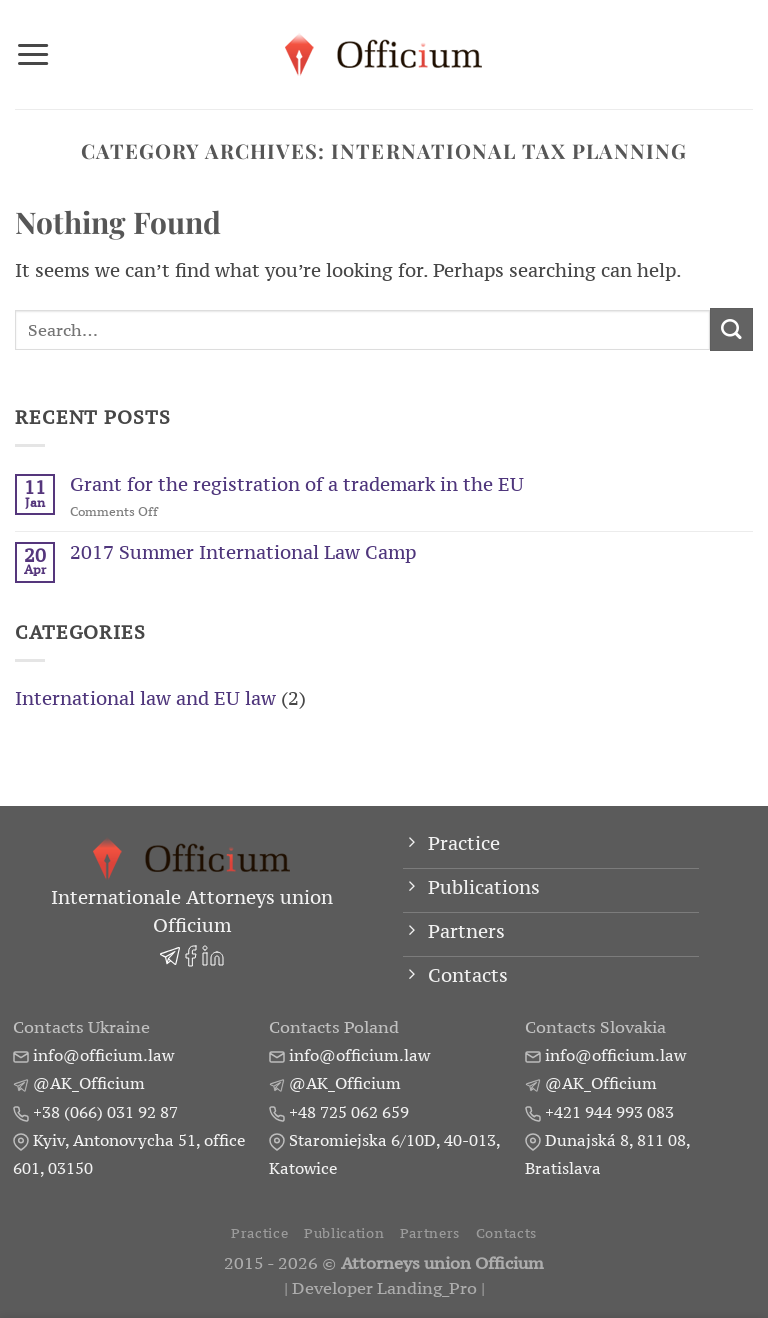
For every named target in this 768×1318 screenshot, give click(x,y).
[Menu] (33, 54)
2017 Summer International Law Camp (243, 552)
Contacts (506, 1234)
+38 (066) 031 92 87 (105, 1112)
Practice (259, 1234)
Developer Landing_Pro (384, 1289)
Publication (344, 1234)
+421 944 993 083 (609, 1112)
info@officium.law (103, 1056)
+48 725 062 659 (349, 1112)
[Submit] (731, 329)
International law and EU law (145, 698)
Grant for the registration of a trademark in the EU (297, 484)
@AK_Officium (89, 1084)
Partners (430, 1234)
